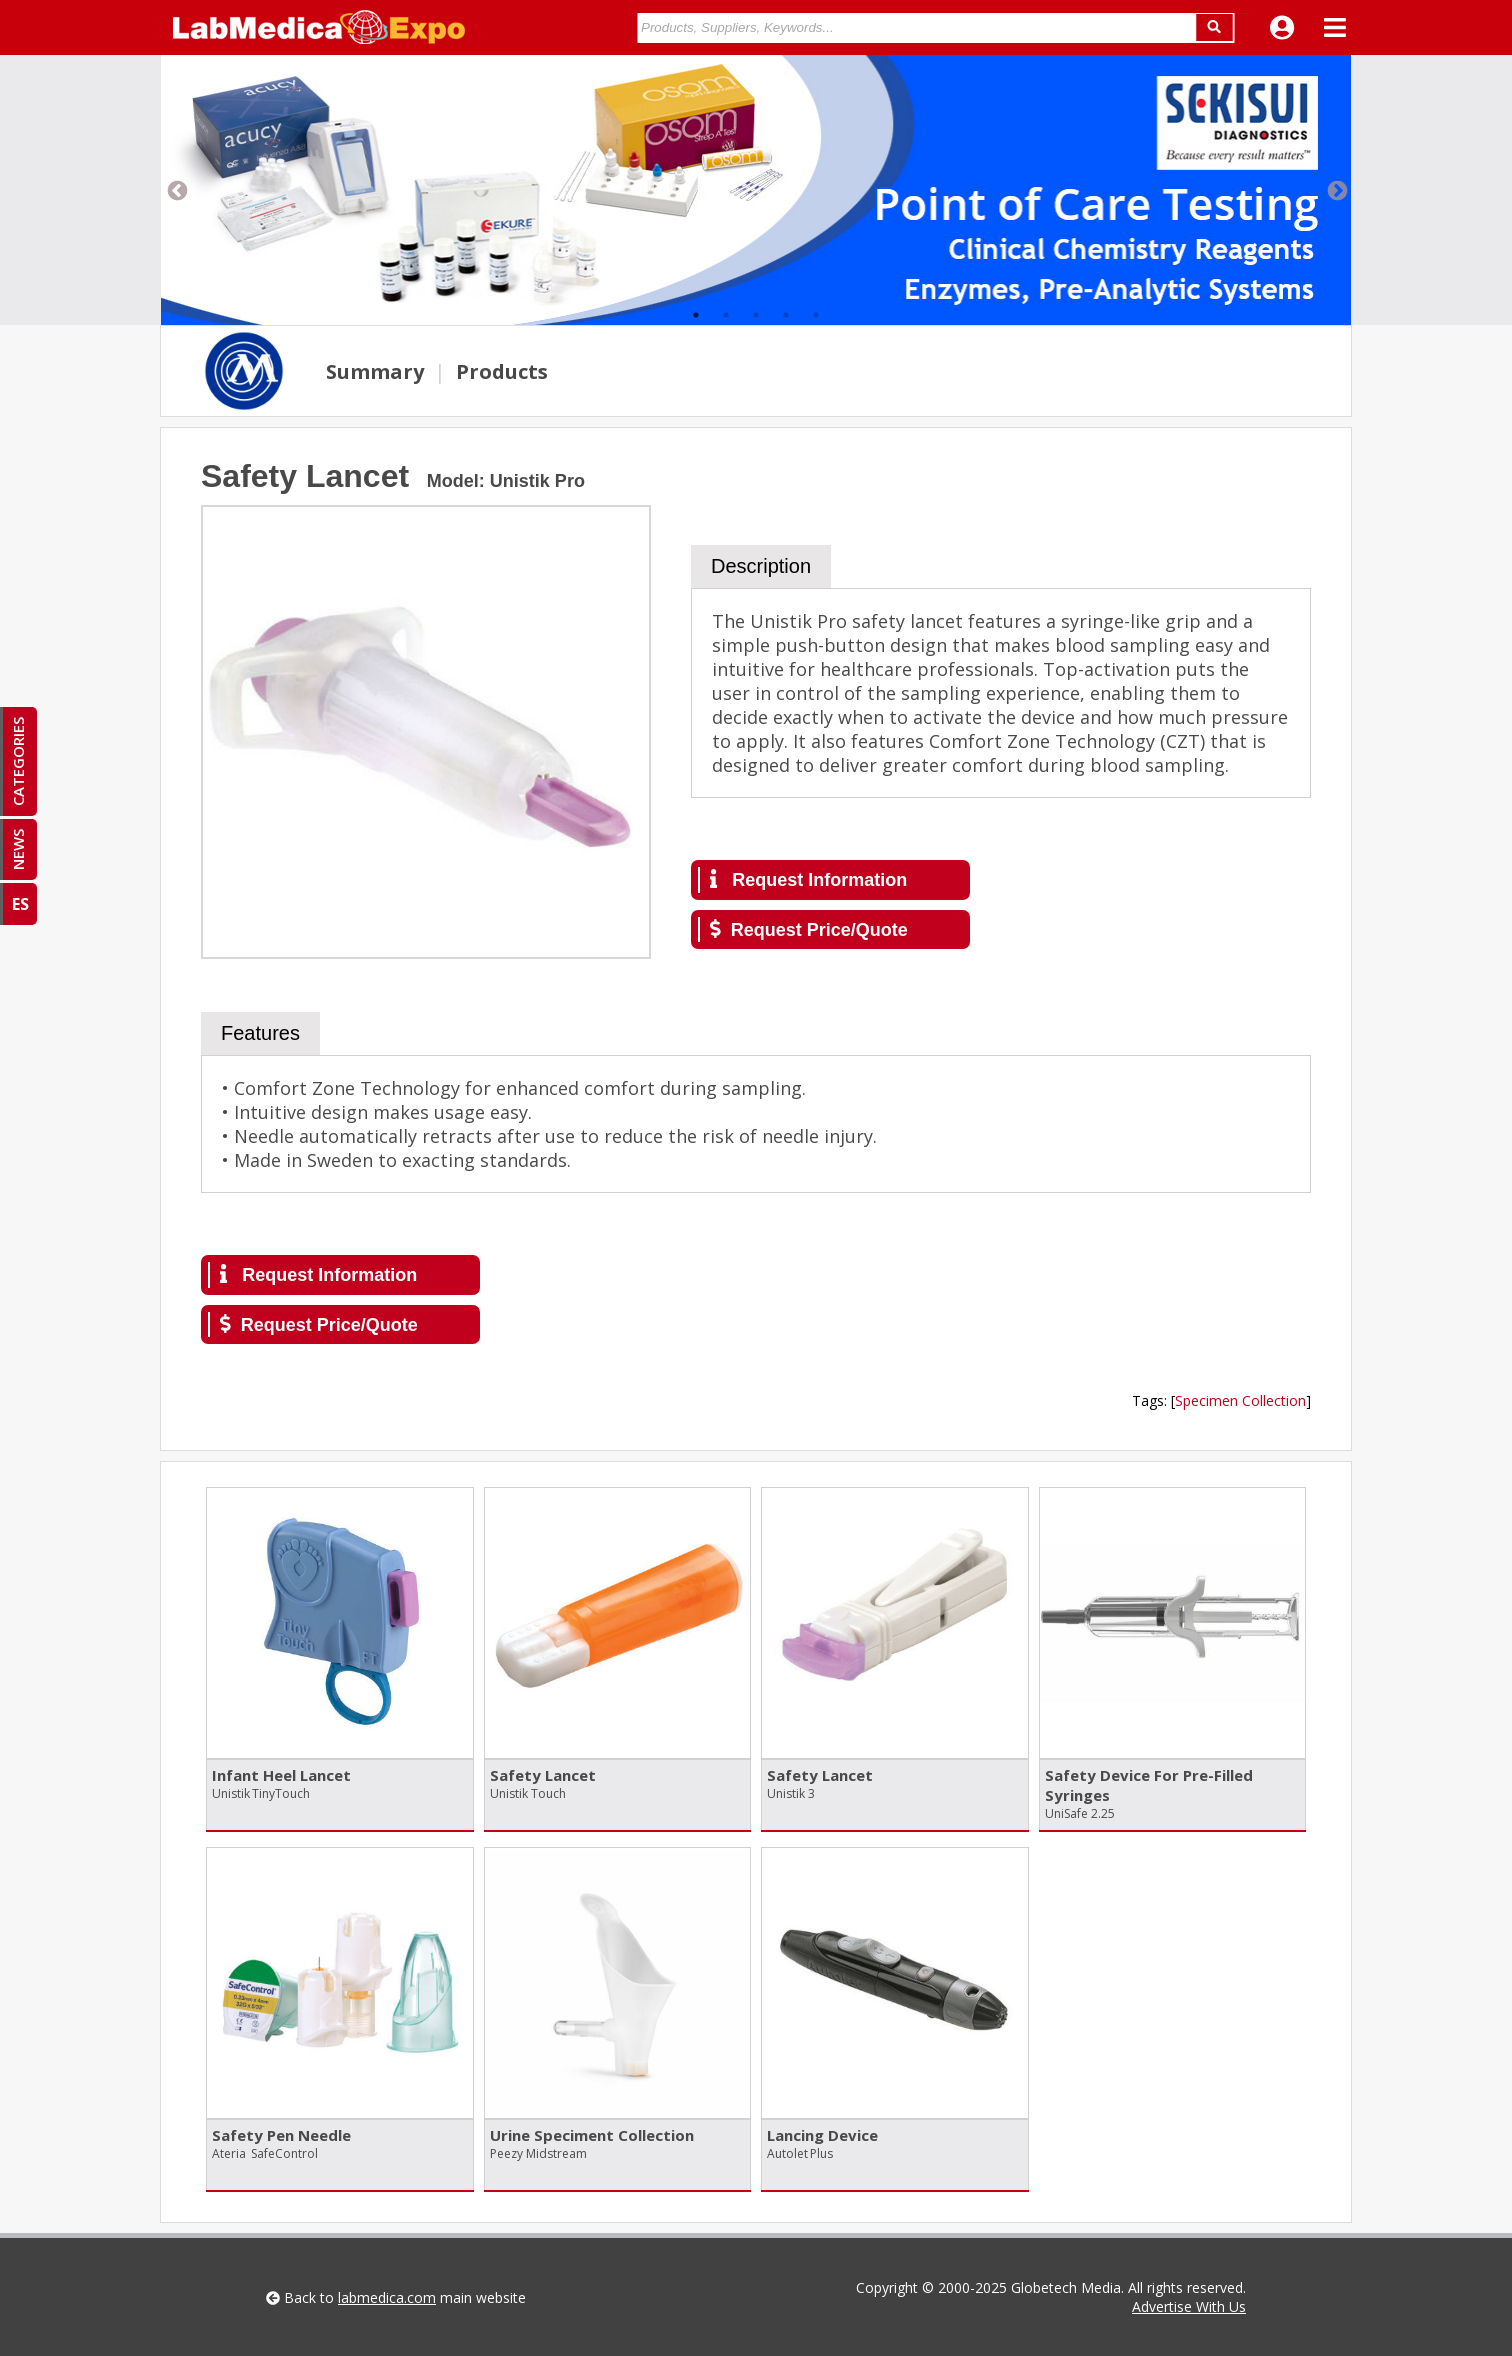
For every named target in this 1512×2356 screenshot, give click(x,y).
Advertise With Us (1189, 2306)
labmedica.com (387, 2297)
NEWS (18, 849)
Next (1336, 190)
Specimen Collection (1240, 1400)
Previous (176, 190)
